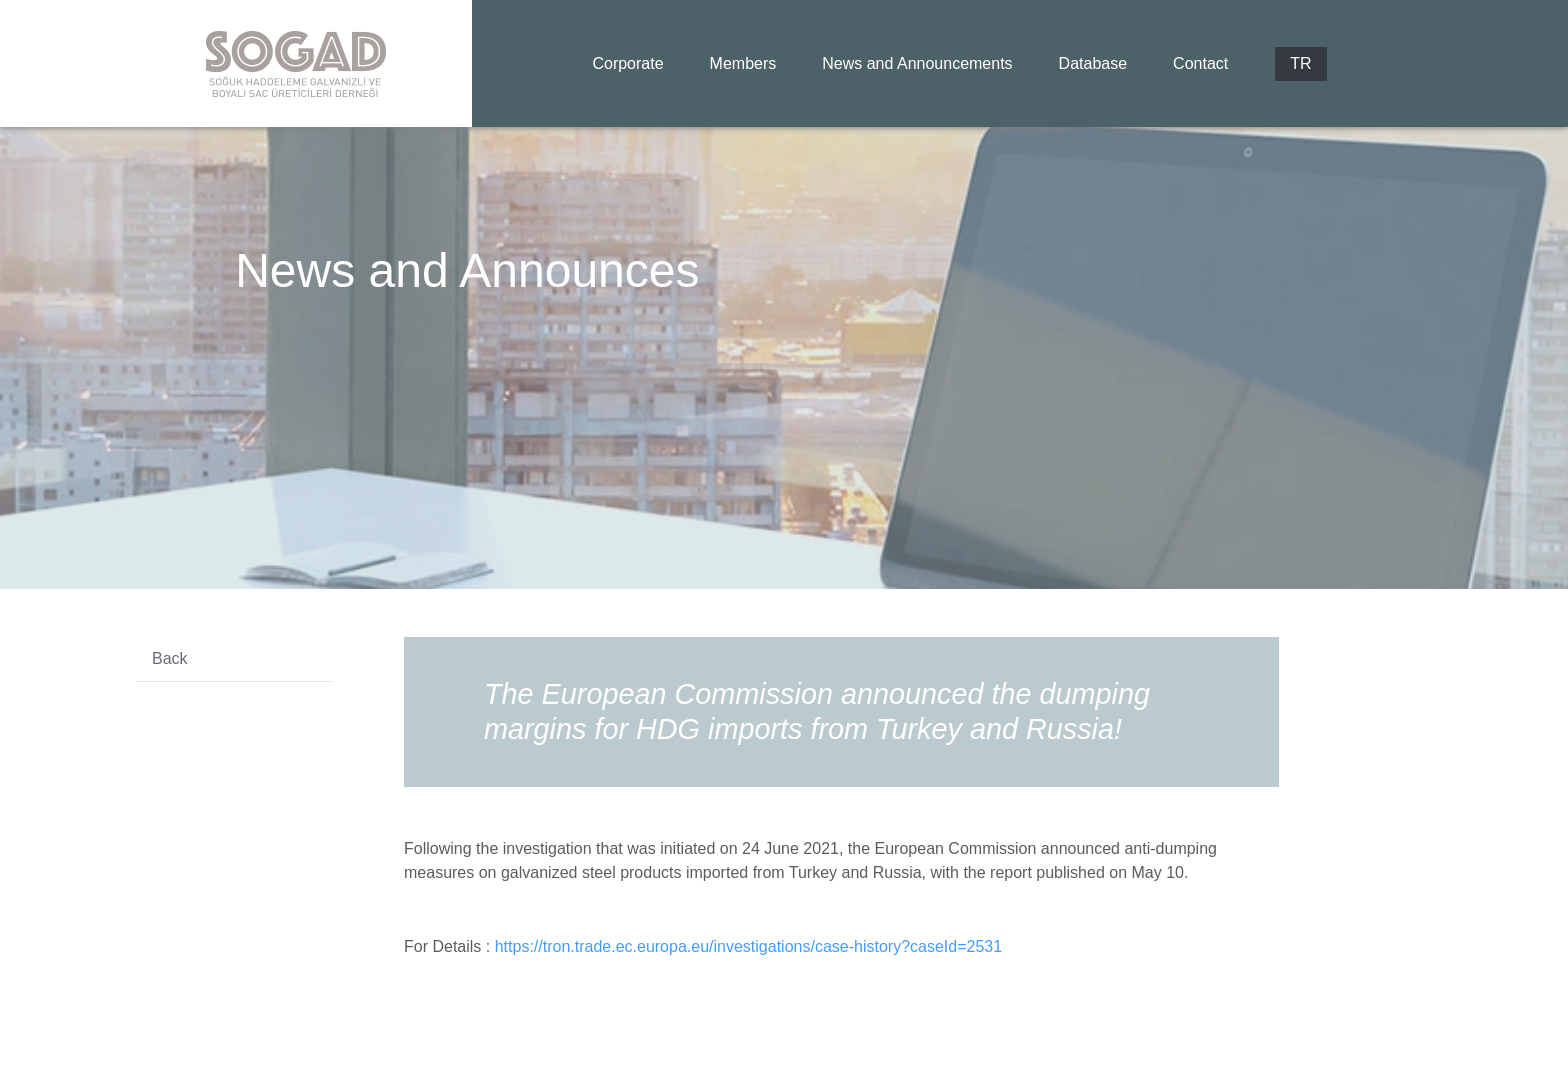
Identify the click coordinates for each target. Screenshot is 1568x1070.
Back (170, 658)
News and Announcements (917, 63)
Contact (1200, 63)
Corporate (627, 63)
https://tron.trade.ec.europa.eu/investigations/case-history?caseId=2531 (748, 946)
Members (743, 63)
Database (1093, 63)
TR (1300, 63)
